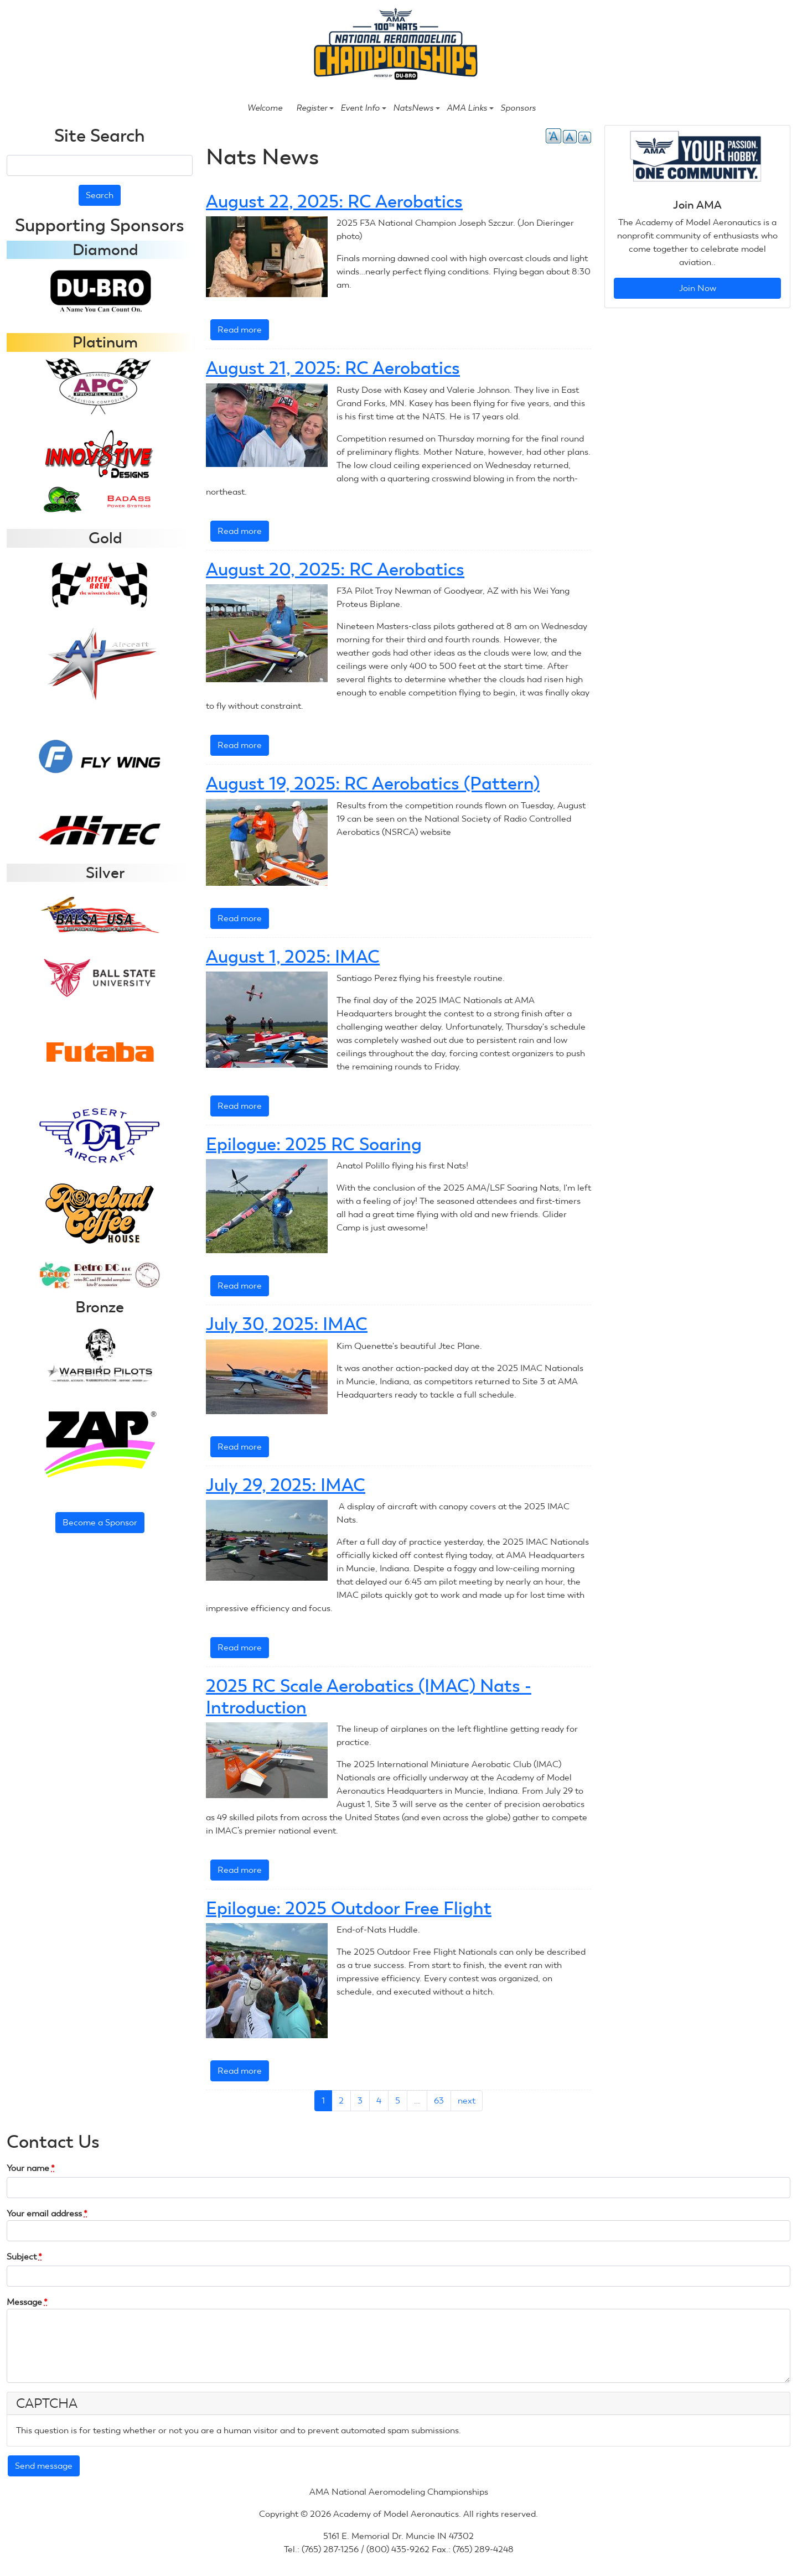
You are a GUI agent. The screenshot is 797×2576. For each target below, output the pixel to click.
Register (315, 108)
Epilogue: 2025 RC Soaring (314, 1144)
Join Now (697, 288)
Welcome (264, 108)
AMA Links (470, 108)
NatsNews (416, 108)
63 (439, 2100)
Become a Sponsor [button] (100, 1522)
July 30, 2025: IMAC (287, 1323)
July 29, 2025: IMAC (285, 1484)
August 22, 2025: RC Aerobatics (334, 201)
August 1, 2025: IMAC (293, 956)
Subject (24, 2256)
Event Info (363, 108)
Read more (243, 331)
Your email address (47, 2213)
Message (27, 2302)
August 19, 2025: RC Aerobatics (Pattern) (373, 783)
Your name (31, 2168)
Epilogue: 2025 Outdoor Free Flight (348, 1908)
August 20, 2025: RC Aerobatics (335, 569)
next (466, 2100)
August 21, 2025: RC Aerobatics (333, 367)
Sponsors (518, 108)
